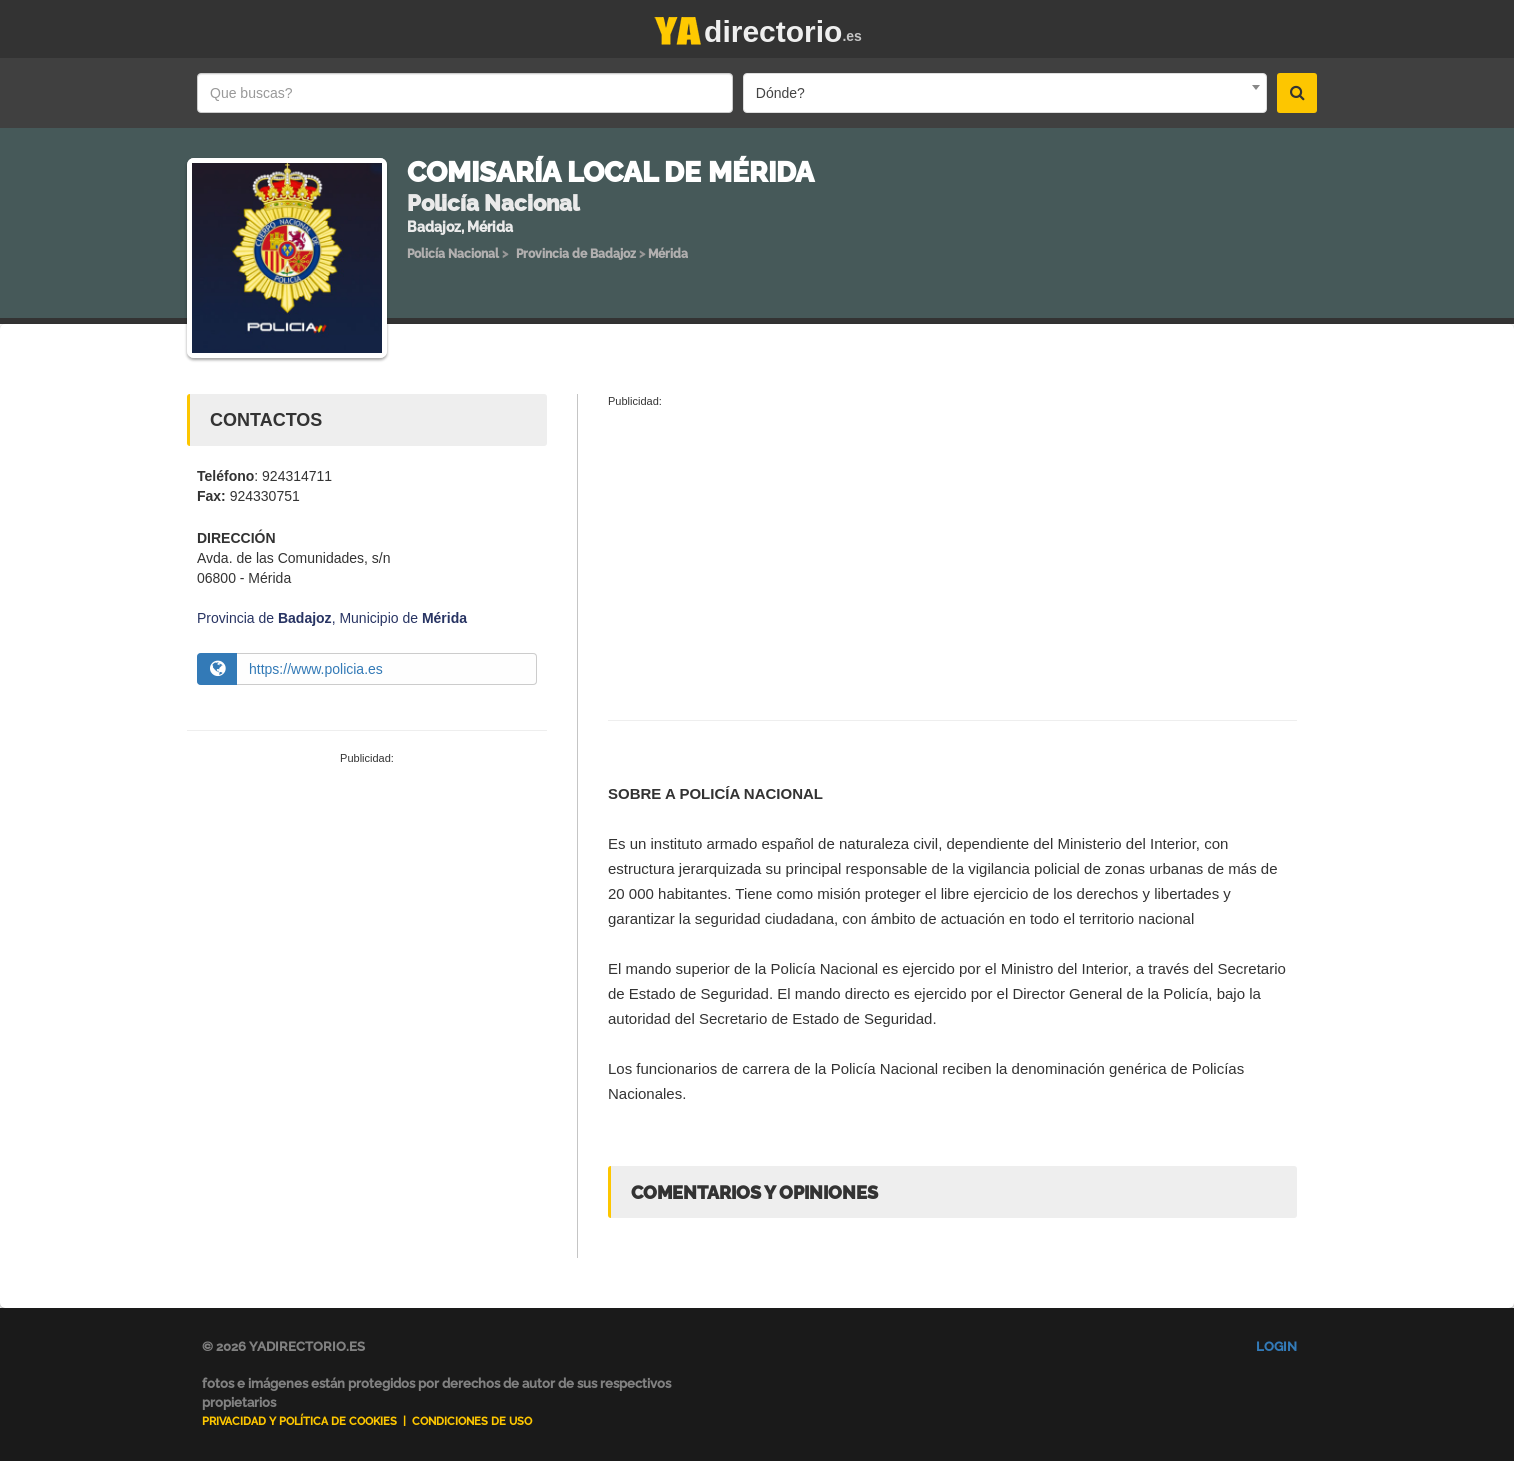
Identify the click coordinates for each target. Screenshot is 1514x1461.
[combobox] (1005, 93)
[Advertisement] (367, 917)
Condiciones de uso (472, 1421)
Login (1276, 1346)
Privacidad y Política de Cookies (299, 1421)
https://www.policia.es (316, 669)
